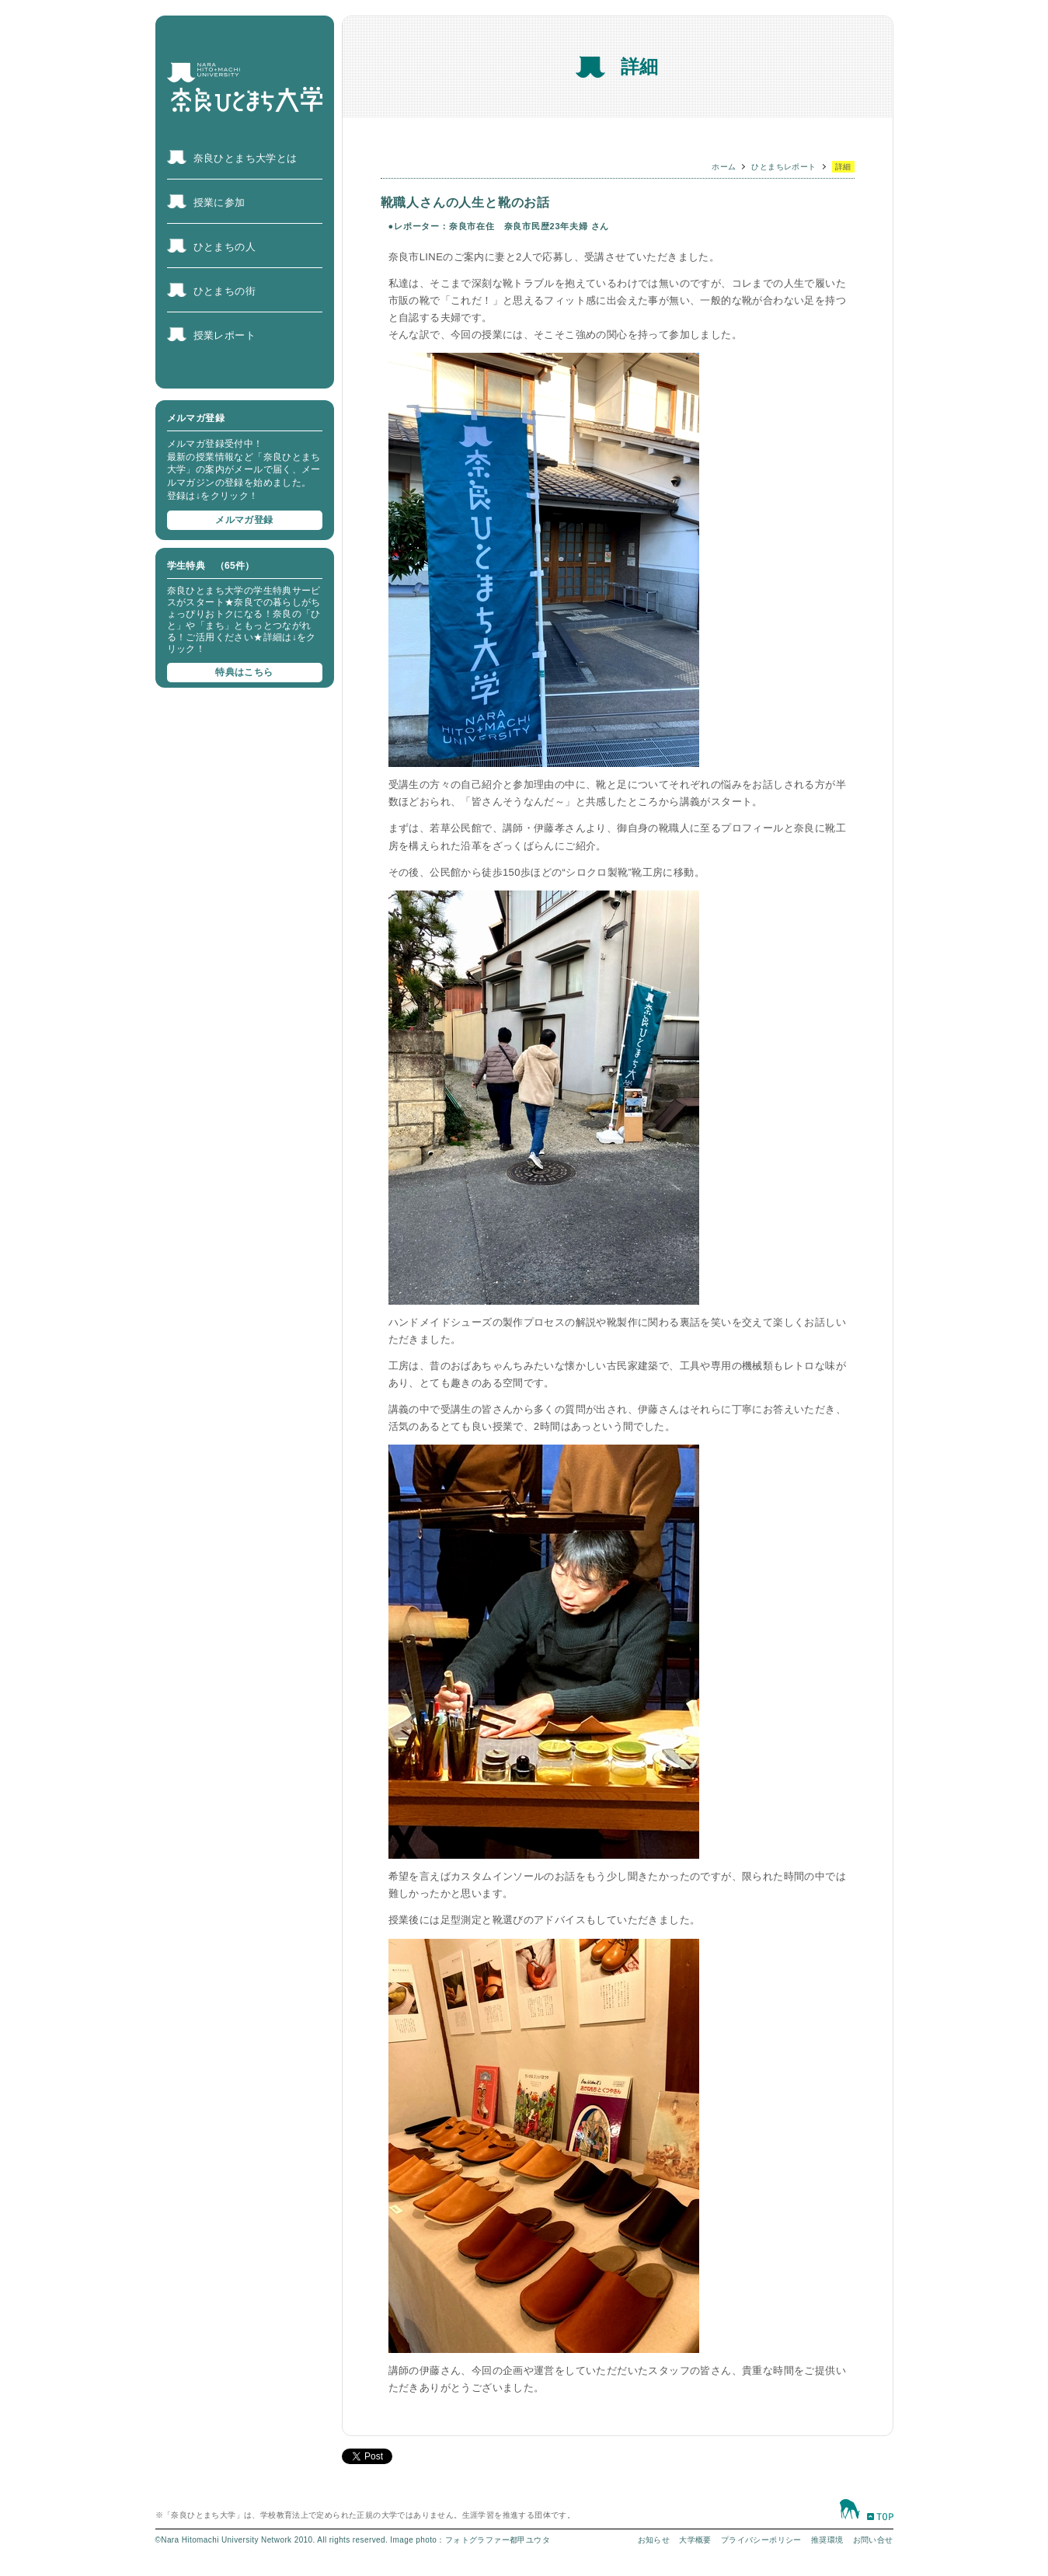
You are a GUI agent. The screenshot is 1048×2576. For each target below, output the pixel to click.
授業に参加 (219, 202)
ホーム (724, 166)
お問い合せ (873, 2540)
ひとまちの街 (224, 291)
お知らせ (654, 2540)
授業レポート (224, 335)
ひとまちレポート (783, 166)
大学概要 (695, 2540)
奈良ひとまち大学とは (245, 158)
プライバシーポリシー (761, 2540)
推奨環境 (827, 2540)
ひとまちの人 (224, 247)
